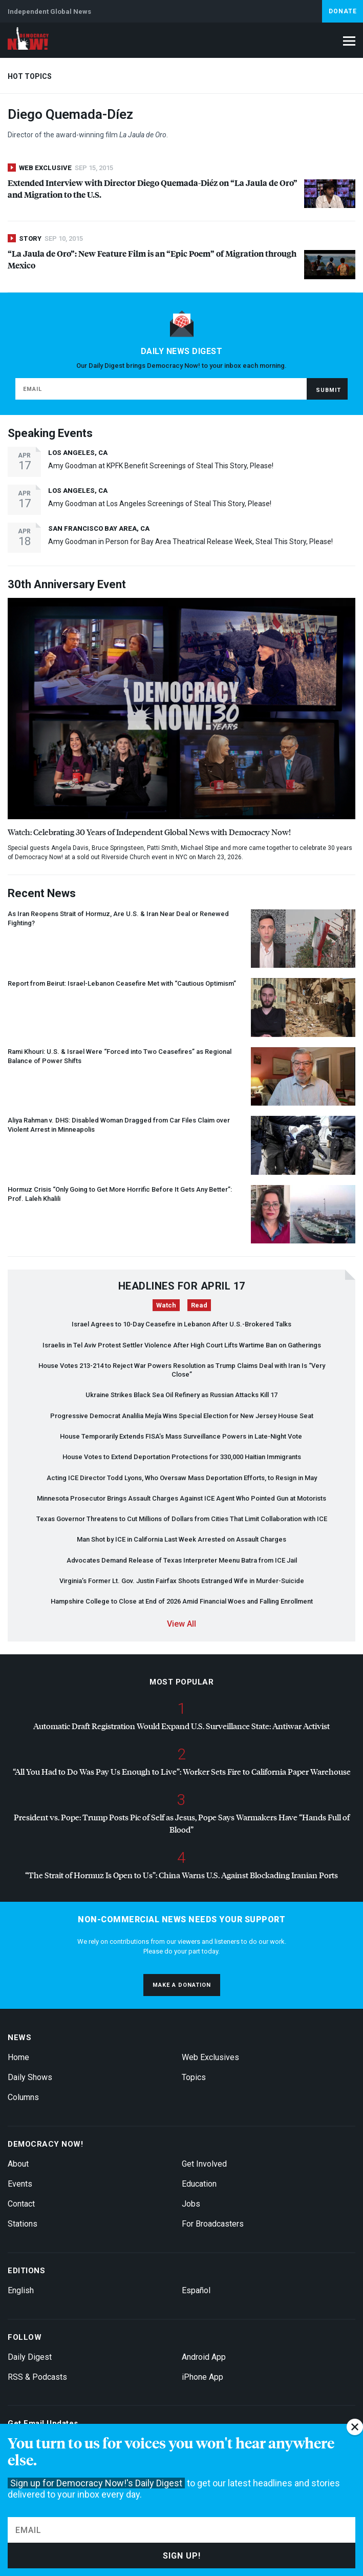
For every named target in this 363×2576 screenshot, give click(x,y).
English (21, 2290)
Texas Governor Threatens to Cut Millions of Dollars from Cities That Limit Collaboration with (181, 1519)
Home (18, 2057)
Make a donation (182, 1985)
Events (20, 2184)
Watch (166, 1305)
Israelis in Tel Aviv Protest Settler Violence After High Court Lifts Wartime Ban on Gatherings (181, 1345)
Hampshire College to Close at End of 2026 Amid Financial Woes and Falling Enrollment (182, 1601)
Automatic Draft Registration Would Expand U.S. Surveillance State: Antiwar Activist (181, 1725)
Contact (21, 2204)
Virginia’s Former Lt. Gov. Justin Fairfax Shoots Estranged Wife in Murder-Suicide (181, 1581)
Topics (194, 2077)
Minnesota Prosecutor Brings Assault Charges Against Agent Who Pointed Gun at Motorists (181, 1498)
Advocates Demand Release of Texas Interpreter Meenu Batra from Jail (182, 1560)
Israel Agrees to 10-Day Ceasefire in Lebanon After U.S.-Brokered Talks (181, 1324)
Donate (343, 11)
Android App (204, 2357)
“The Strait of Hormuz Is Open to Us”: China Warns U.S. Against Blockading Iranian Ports (181, 1874)
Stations (22, 2224)
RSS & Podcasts (37, 2377)
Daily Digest (30, 2357)
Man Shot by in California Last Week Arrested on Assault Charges (181, 1539)
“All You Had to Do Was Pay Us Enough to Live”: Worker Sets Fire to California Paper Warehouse (182, 1771)
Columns (23, 2097)
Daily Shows (30, 2077)
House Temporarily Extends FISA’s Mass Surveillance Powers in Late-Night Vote (182, 1436)
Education (199, 2184)
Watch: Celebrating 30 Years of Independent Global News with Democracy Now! (149, 831)
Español (196, 2290)
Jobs (191, 2204)
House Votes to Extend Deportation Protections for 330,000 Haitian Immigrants (181, 1457)
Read (199, 1305)
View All (181, 1624)
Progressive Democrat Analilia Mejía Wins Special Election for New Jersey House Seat (181, 1416)
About (18, 2164)
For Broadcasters (213, 2224)
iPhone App (202, 2377)
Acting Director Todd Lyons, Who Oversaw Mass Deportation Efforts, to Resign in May (182, 1478)
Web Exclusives (210, 2057)
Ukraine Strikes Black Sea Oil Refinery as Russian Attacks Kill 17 (181, 1395)
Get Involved (204, 2164)
